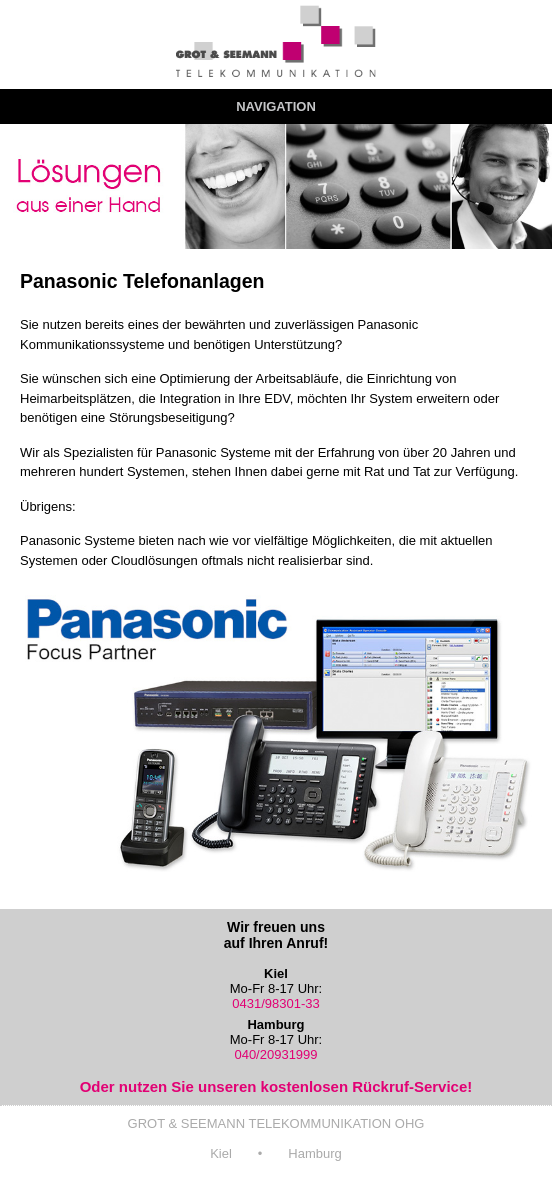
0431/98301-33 (275, 1003)
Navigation (276, 106)
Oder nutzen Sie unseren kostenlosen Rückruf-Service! (276, 1086)
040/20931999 (275, 1054)
